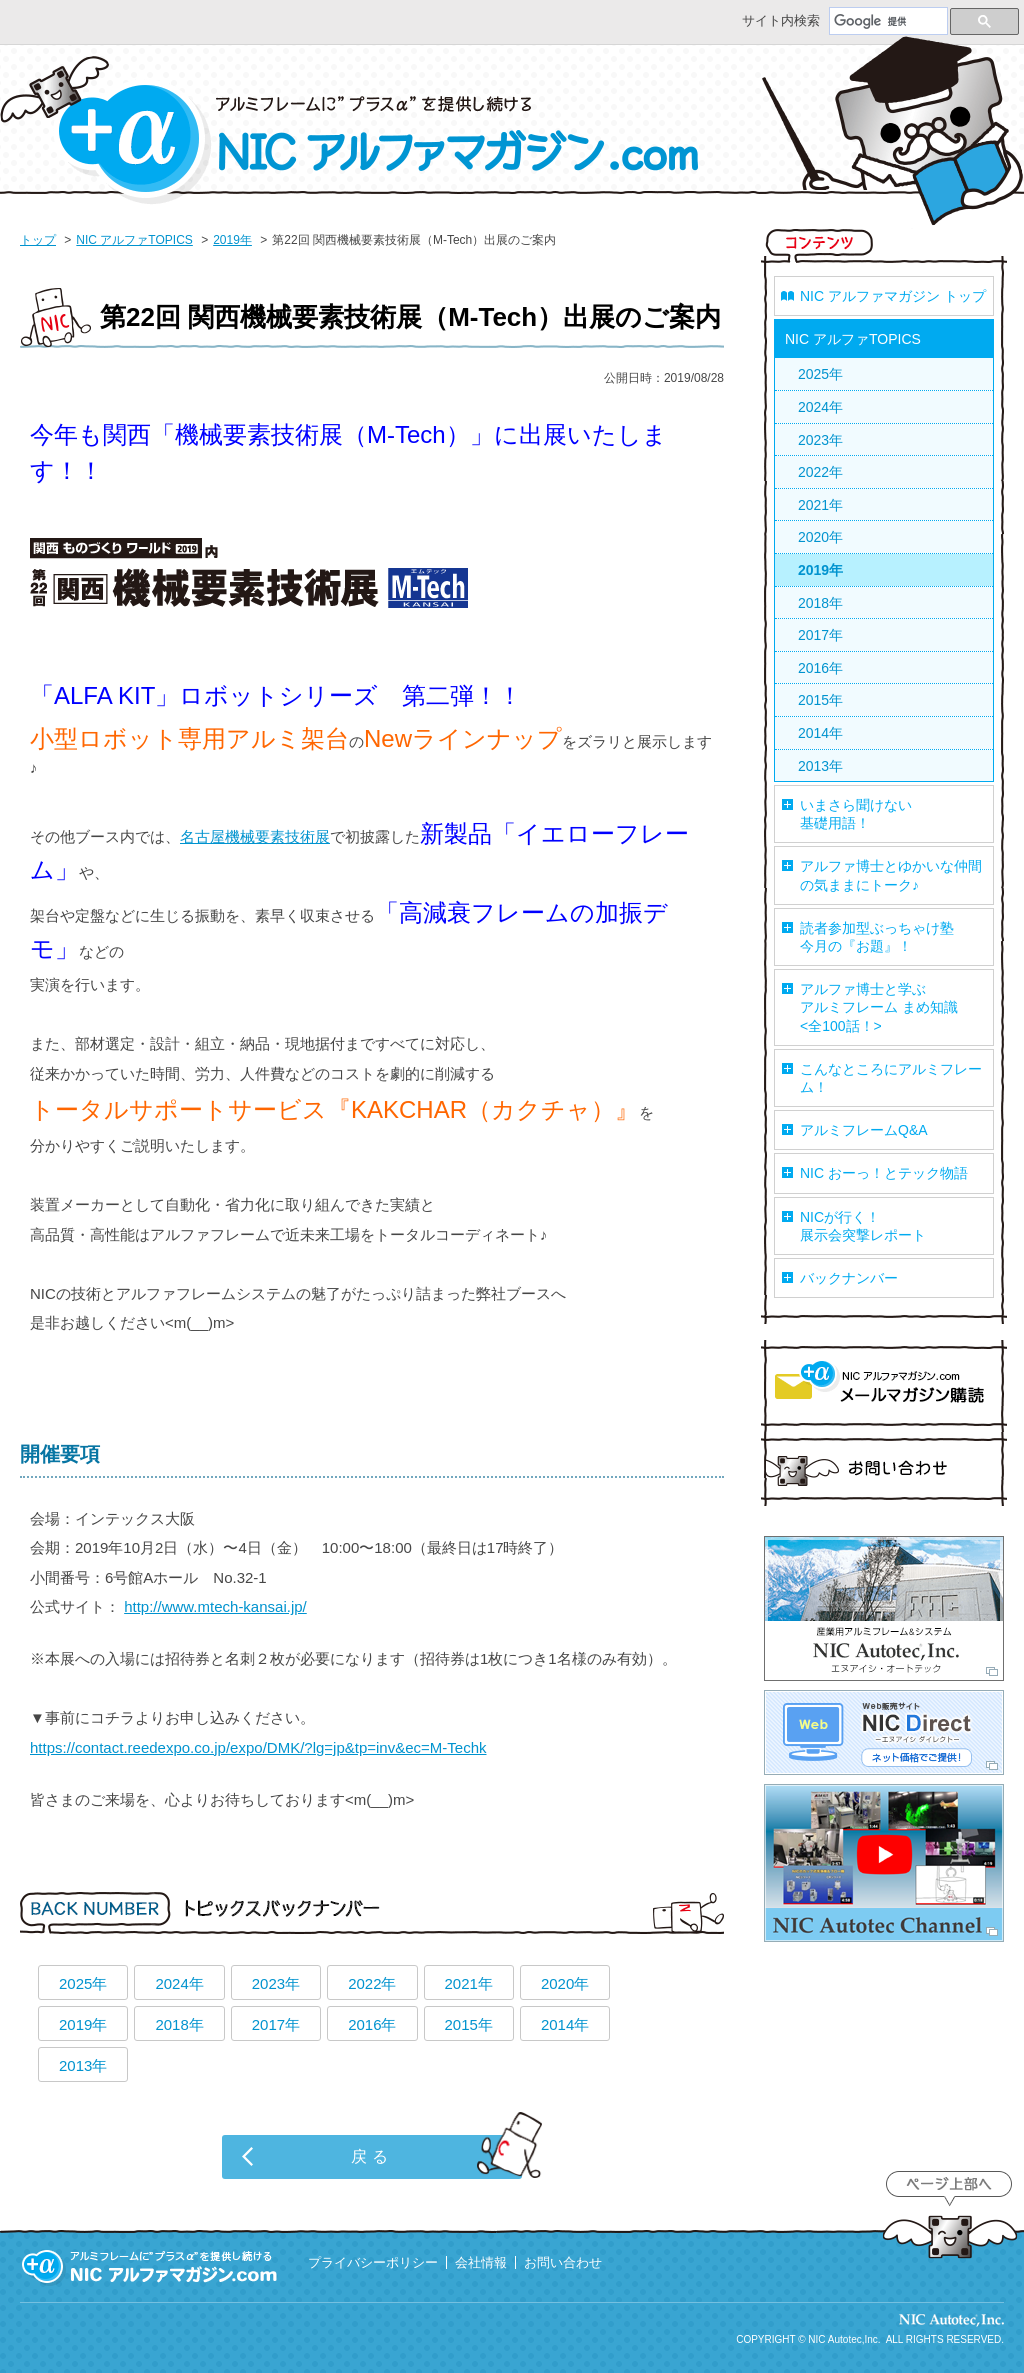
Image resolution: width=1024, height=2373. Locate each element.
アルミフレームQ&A (864, 1130)
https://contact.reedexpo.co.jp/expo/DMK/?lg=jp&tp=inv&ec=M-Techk (258, 1747)
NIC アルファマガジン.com (350, 130)
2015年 (469, 2024)
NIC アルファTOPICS (134, 240)
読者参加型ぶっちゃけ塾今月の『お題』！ (877, 937)
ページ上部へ (949, 2216)
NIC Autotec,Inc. (844, 2339)
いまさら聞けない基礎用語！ (856, 814)
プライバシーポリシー (373, 2262)
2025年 (83, 1983)
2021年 (469, 1983)
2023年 (276, 1983)
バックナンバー (849, 1278)
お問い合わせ (884, 1469)
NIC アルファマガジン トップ (893, 296)
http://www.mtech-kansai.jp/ (215, 1606)
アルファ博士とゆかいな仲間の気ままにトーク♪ (891, 875)
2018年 (179, 2024)
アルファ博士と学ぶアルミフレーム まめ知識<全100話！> (879, 1007)
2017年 (276, 2024)
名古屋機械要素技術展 (255, 836)
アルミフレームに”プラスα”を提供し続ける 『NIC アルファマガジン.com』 (150, 2267)
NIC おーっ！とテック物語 (884, 1173)
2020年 (565, 1983)
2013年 (83, 2065)
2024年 (179, 1983)
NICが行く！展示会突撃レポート (863, 1226)
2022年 (372, 1983)
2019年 (232, 240)
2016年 (372, 2024)
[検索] (888, 22)
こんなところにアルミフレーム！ (891, 1078)
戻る (372, 2156)
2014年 (565, 2024)
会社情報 (481, 2262)
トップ (38, 240)
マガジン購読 (884, 1386)
